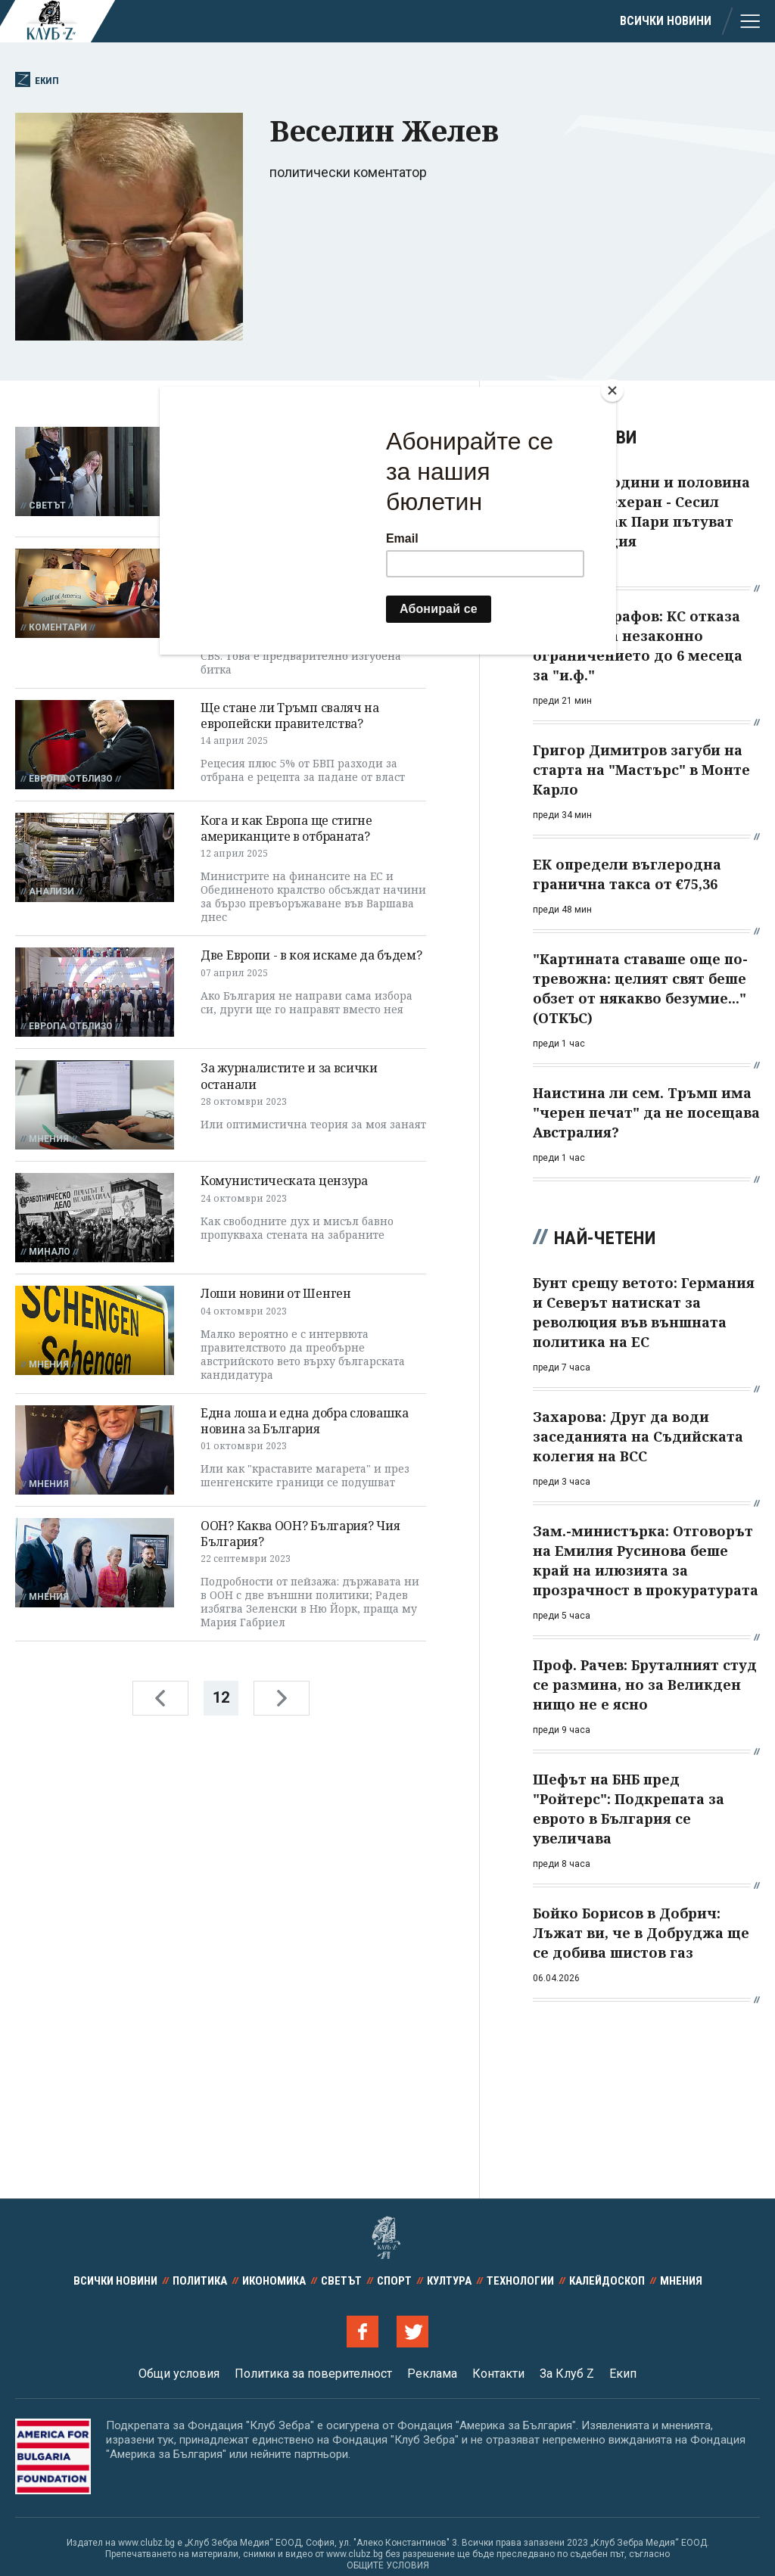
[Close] (612, 390)
